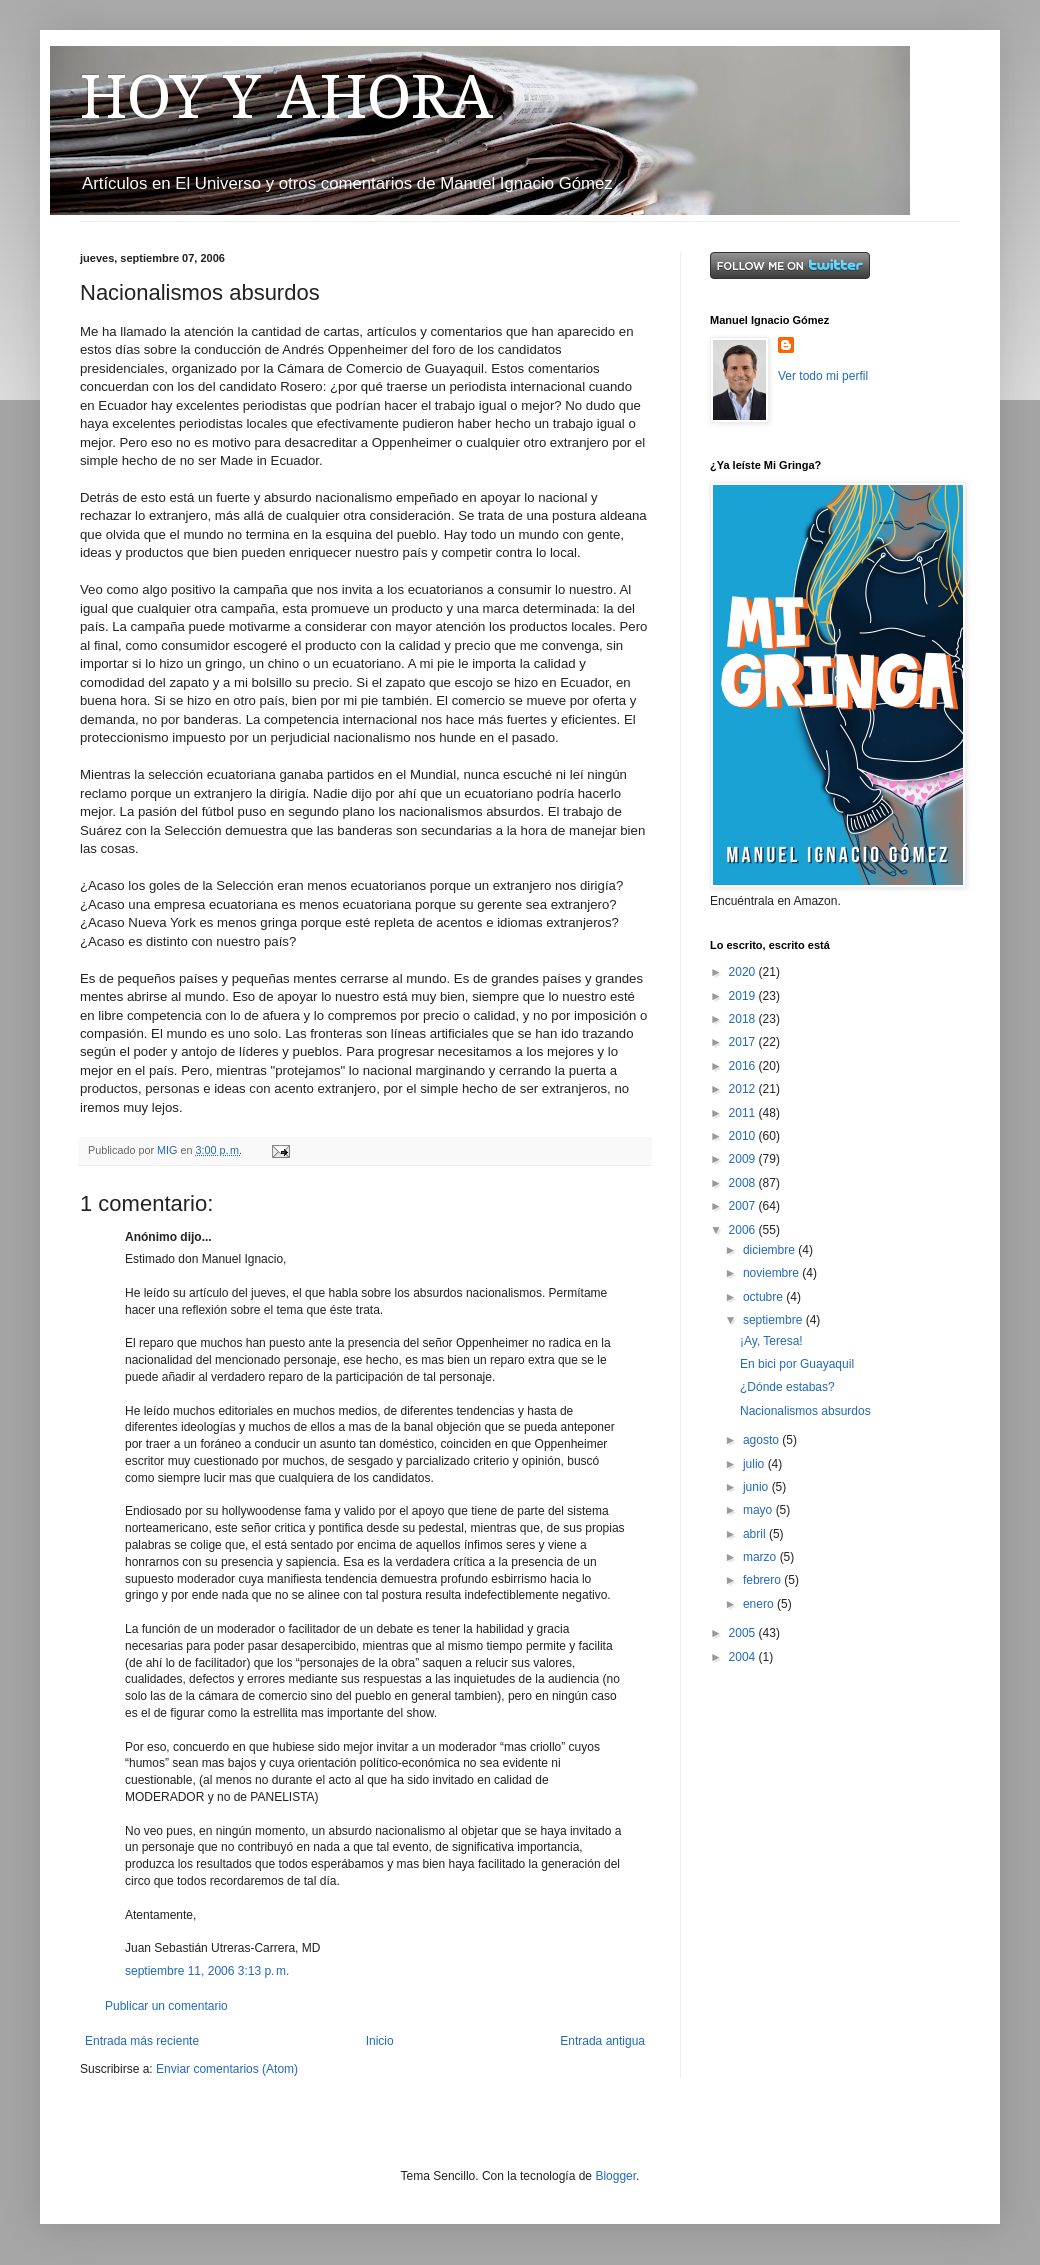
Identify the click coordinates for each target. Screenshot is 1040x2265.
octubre (764, 1297)
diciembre (770, 1250)
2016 (744, 1066)
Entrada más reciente (142, 2041)
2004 (744, 1657)
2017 (744, 1042)
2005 (744, 1633)
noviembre (772, 1273)
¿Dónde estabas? (787, 1387)
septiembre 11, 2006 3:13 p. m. (207, 1971)
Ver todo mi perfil (823, 376)
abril (756, 1534)
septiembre (774, 1320)
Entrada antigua (602, 2041)
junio (757, 1487)
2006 (744, 1230)
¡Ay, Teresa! (771, 1341)
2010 (744, 1136)
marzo (761, 1557)
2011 (744, 1113)
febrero (763, 1580)
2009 (744, 1159)
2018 (744, 1019)
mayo (759, 1510)
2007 (744, 1206)
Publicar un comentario (166, 2006)
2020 (744, 972)
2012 (744, 1089)
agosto (762, 1440)
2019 (744, 996)
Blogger (615, 2176)
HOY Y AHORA (286, 97)
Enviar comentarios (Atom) (227, 2069)
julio (755, 1464)
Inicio (380, 2041)
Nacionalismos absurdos (805, 1411)
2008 (744, 1183)
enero (760, 1604)
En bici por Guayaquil (797, 1364)
